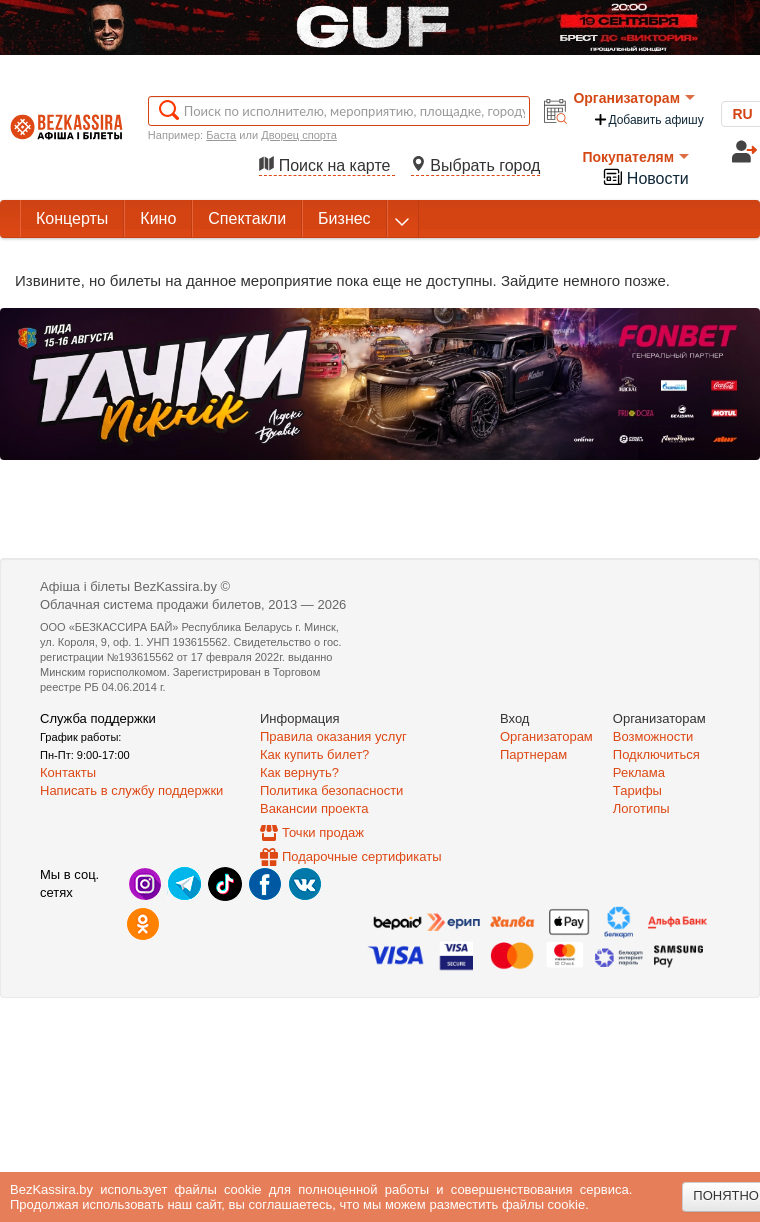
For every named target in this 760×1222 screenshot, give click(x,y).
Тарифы (637, 790)
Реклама (639, 772)
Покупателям (635, 157)
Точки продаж (323, 832)
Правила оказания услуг (333, 736)
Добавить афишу (648, 119)
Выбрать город (476, 165)
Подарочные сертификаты (361, 856)
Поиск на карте (327, 165)
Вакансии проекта (314, 808)
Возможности (653, 736)
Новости (645, 176)
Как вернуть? (299, 772)
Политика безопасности (331, 790)
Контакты (68, 772)
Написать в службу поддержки (131, 790)
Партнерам (533, 754)
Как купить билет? (314, 754)
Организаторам (634, 98)
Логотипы (641, 808)
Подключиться (656, 754)
